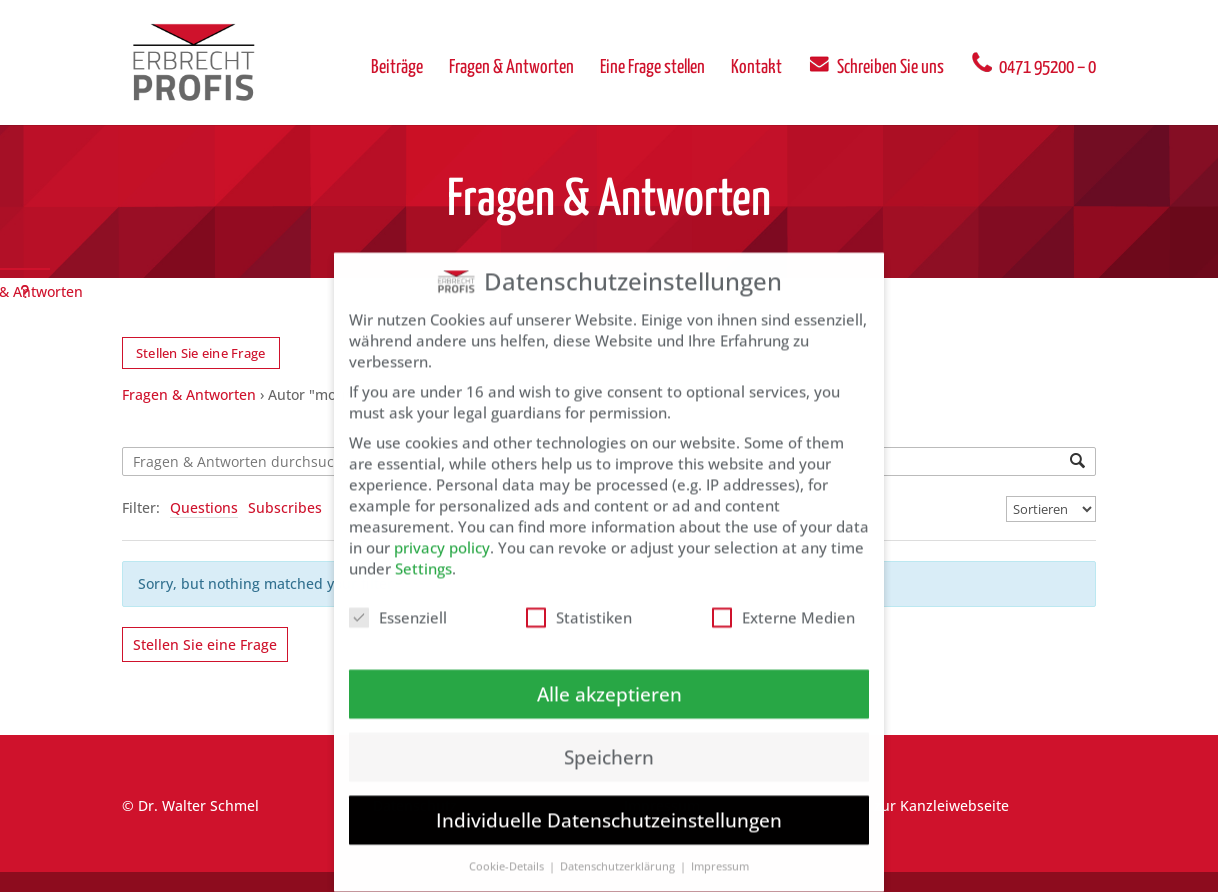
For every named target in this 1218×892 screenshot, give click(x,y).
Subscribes (285, 507)
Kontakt (756, 69)
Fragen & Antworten (511, 69)
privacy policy (442, 529)
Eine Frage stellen (652, 69)
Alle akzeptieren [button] (609, 675)
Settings (423, 550)
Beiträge (397, 69)
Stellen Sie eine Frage (201, 353)
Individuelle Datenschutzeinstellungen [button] (609, 802)
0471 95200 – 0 (1033, 63)
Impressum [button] (720, 848)
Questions (204, 507)
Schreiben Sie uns (876, 63)
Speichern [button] (609, 738)
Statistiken (579, 599)
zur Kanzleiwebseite (941, 805)
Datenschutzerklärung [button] (619, 848)
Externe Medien (783, 599)
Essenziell (398, 599)
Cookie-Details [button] (508, 848)
